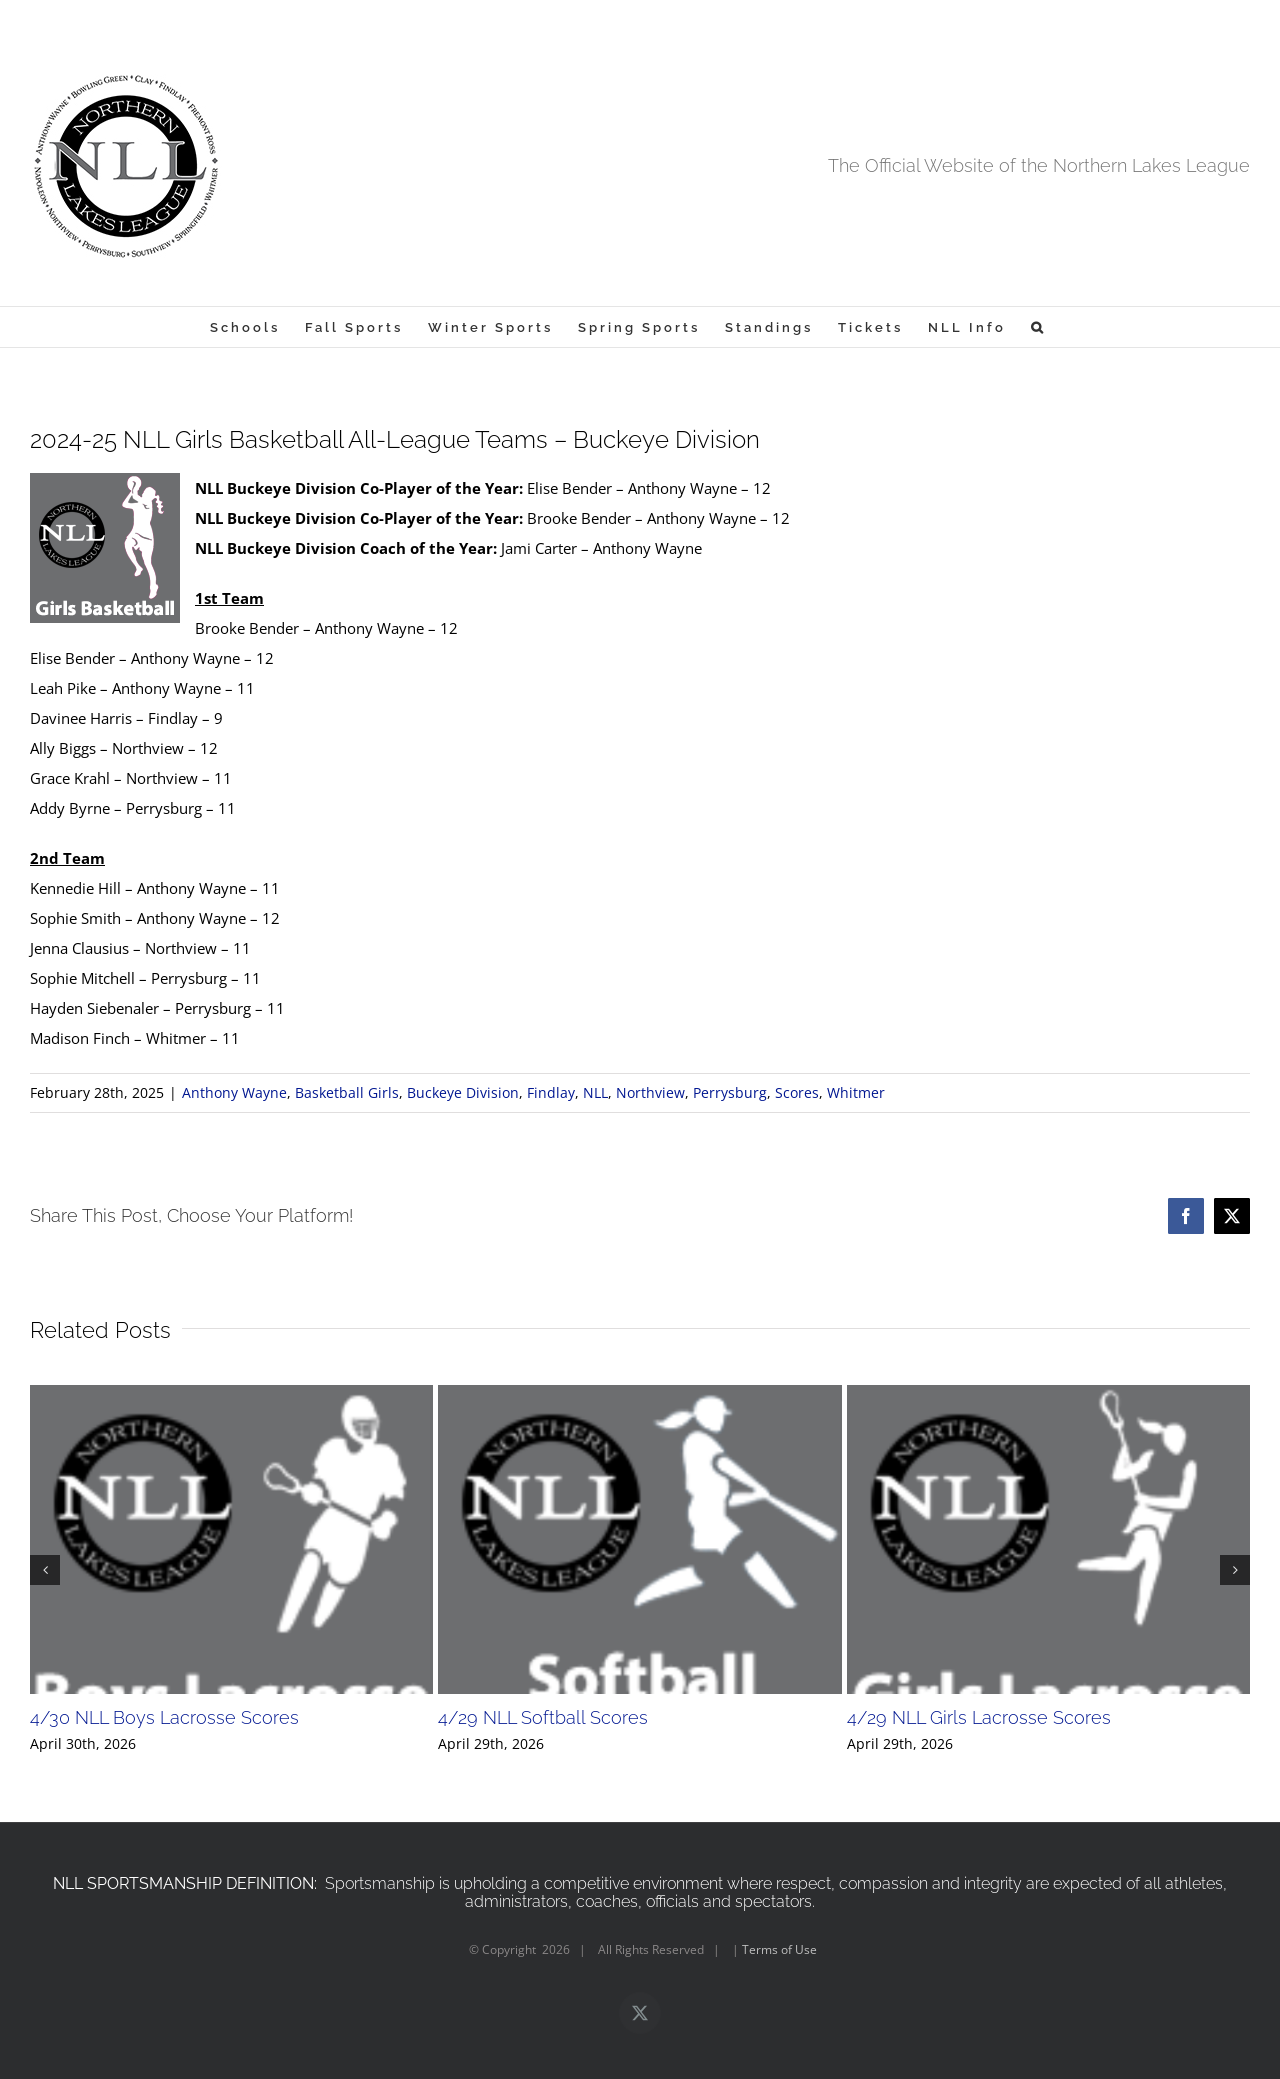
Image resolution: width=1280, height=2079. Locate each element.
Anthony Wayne (234, 1092)
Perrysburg (730, 1092)
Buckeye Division (463, 1092)
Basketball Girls (347, 1092)
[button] (1038, 327)
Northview (650, 1092)
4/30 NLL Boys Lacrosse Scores (164, 1717)
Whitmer (856, 1092)
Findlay (551, 1092)
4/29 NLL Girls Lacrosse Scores (979, 1717)
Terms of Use (779, 1949)
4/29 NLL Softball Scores (543, 1717)
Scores (797, 1092)
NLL (595, 1092)
